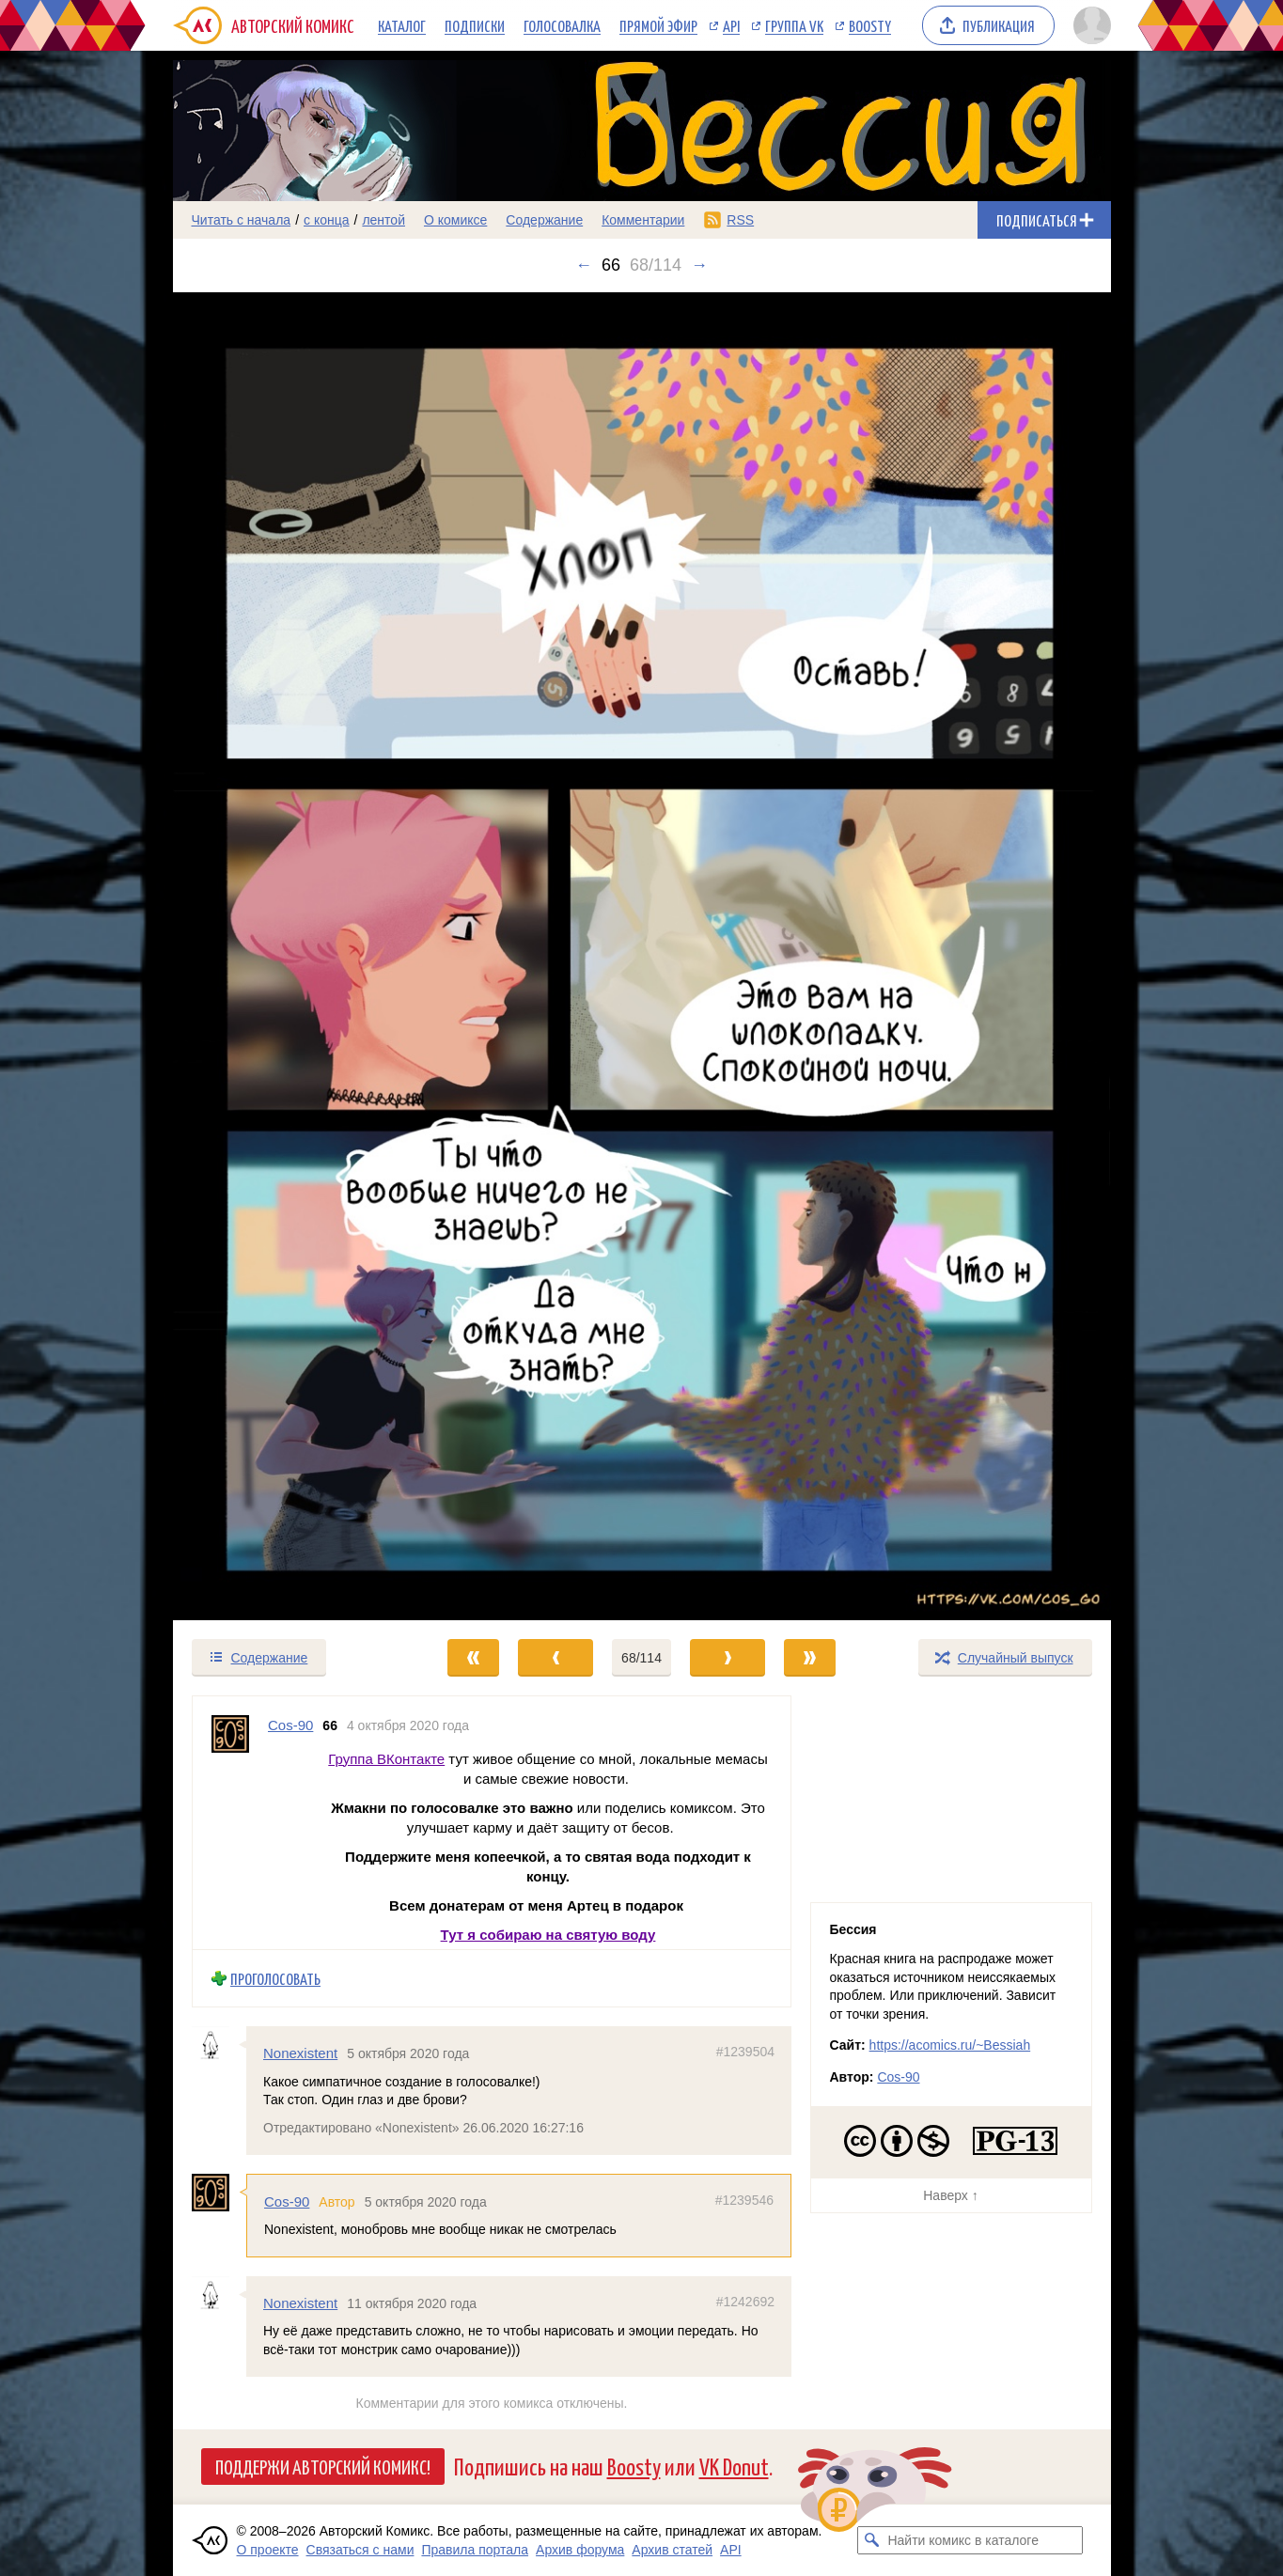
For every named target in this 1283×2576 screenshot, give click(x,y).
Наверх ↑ (950, 2195)
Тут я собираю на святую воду (547, 1934)
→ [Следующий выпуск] (699, 265)
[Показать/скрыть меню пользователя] (1089, 25)
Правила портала (474, 2549)
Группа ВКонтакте (386, 1758)
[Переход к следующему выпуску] (642, 956)
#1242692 (744, 2301)
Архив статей (672, 2549)
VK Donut (734, 2465)
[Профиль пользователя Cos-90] (230, 1822)
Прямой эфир (658, 25)
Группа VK (794, 25)
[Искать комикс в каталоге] (871, 2540)
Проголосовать (275, 1978)
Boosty (870, 25)
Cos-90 (286, 2201)
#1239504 (744, 2051)
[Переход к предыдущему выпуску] (290, 956)
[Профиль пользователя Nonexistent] (219, 2045)
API (731, 25)
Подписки (475, 25)
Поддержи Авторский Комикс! (322, 2466)
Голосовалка (562, 25)
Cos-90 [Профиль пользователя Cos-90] (290, 1725)
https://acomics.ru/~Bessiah (950, 2045)
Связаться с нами (360, 2549)
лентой (383, 219)
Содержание (544, 219)
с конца (327, 219)
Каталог (402, 25)
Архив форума (580, 2549)
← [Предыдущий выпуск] (583, 265)
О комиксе (455, 219)
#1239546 (743, 2200)
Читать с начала (241, 219)
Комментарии (643, 219)
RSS (740, 219)
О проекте (268, 2549)
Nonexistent (300, 2053)
